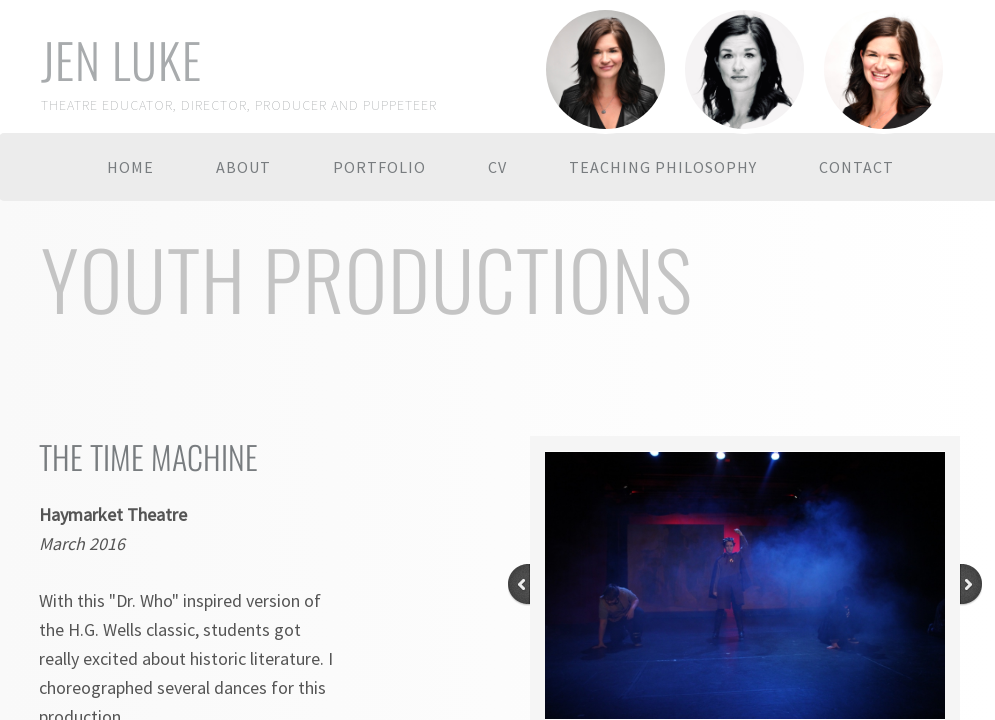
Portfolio (379, 167)
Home (130, 167)
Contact (856, 167)
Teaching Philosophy (663, 167)
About (243, 167)
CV (497, 167)
